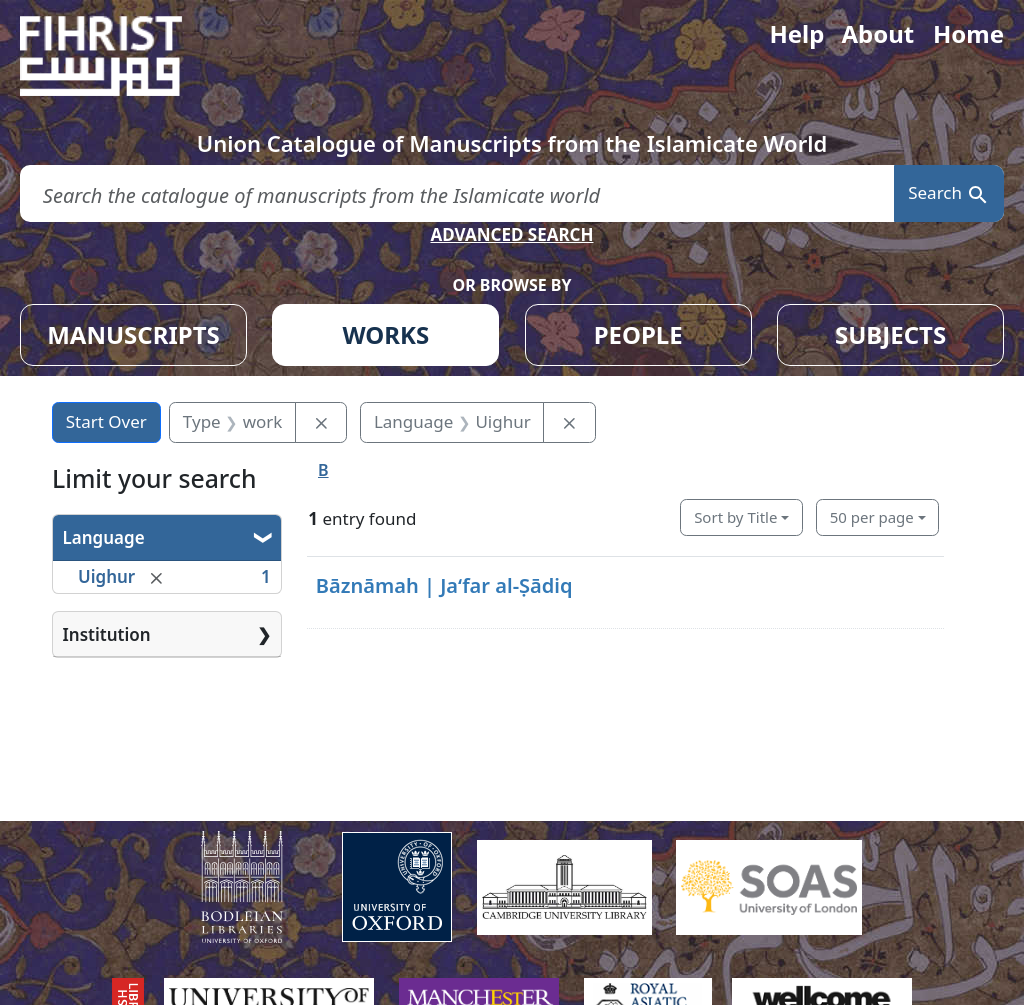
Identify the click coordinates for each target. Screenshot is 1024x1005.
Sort (735, 517)
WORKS (385, 334)
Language (104, 537)
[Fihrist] (120, 56)
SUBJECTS (890, 334)
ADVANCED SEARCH (511, 234)
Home (968, 33)
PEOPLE (638, 334)
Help (796, 33)
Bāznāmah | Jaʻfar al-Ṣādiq (444, 585)
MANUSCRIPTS (133, 334)
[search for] (457, 193)
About (877, 33)
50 (872, 517)
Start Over (106, 421)
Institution (107, 634)
